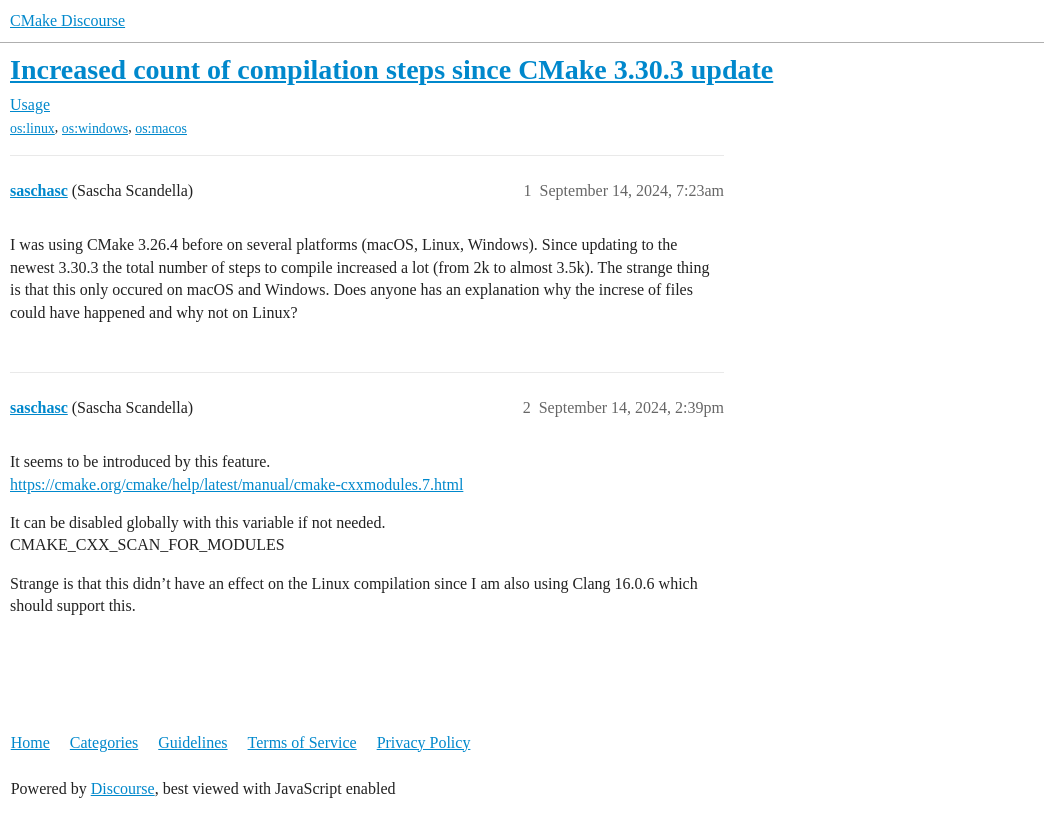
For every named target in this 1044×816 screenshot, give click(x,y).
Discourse (123, 788)
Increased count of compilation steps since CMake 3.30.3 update (391, 69)
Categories (104, 742)
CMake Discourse (67, 20)
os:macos (161, 128)
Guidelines (192, 742)
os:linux (32, 128)
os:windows (95, 128)
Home (30, 742)
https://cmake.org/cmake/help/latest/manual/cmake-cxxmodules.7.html (236, 484)
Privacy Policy (424, 742)
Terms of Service (302, 742)
